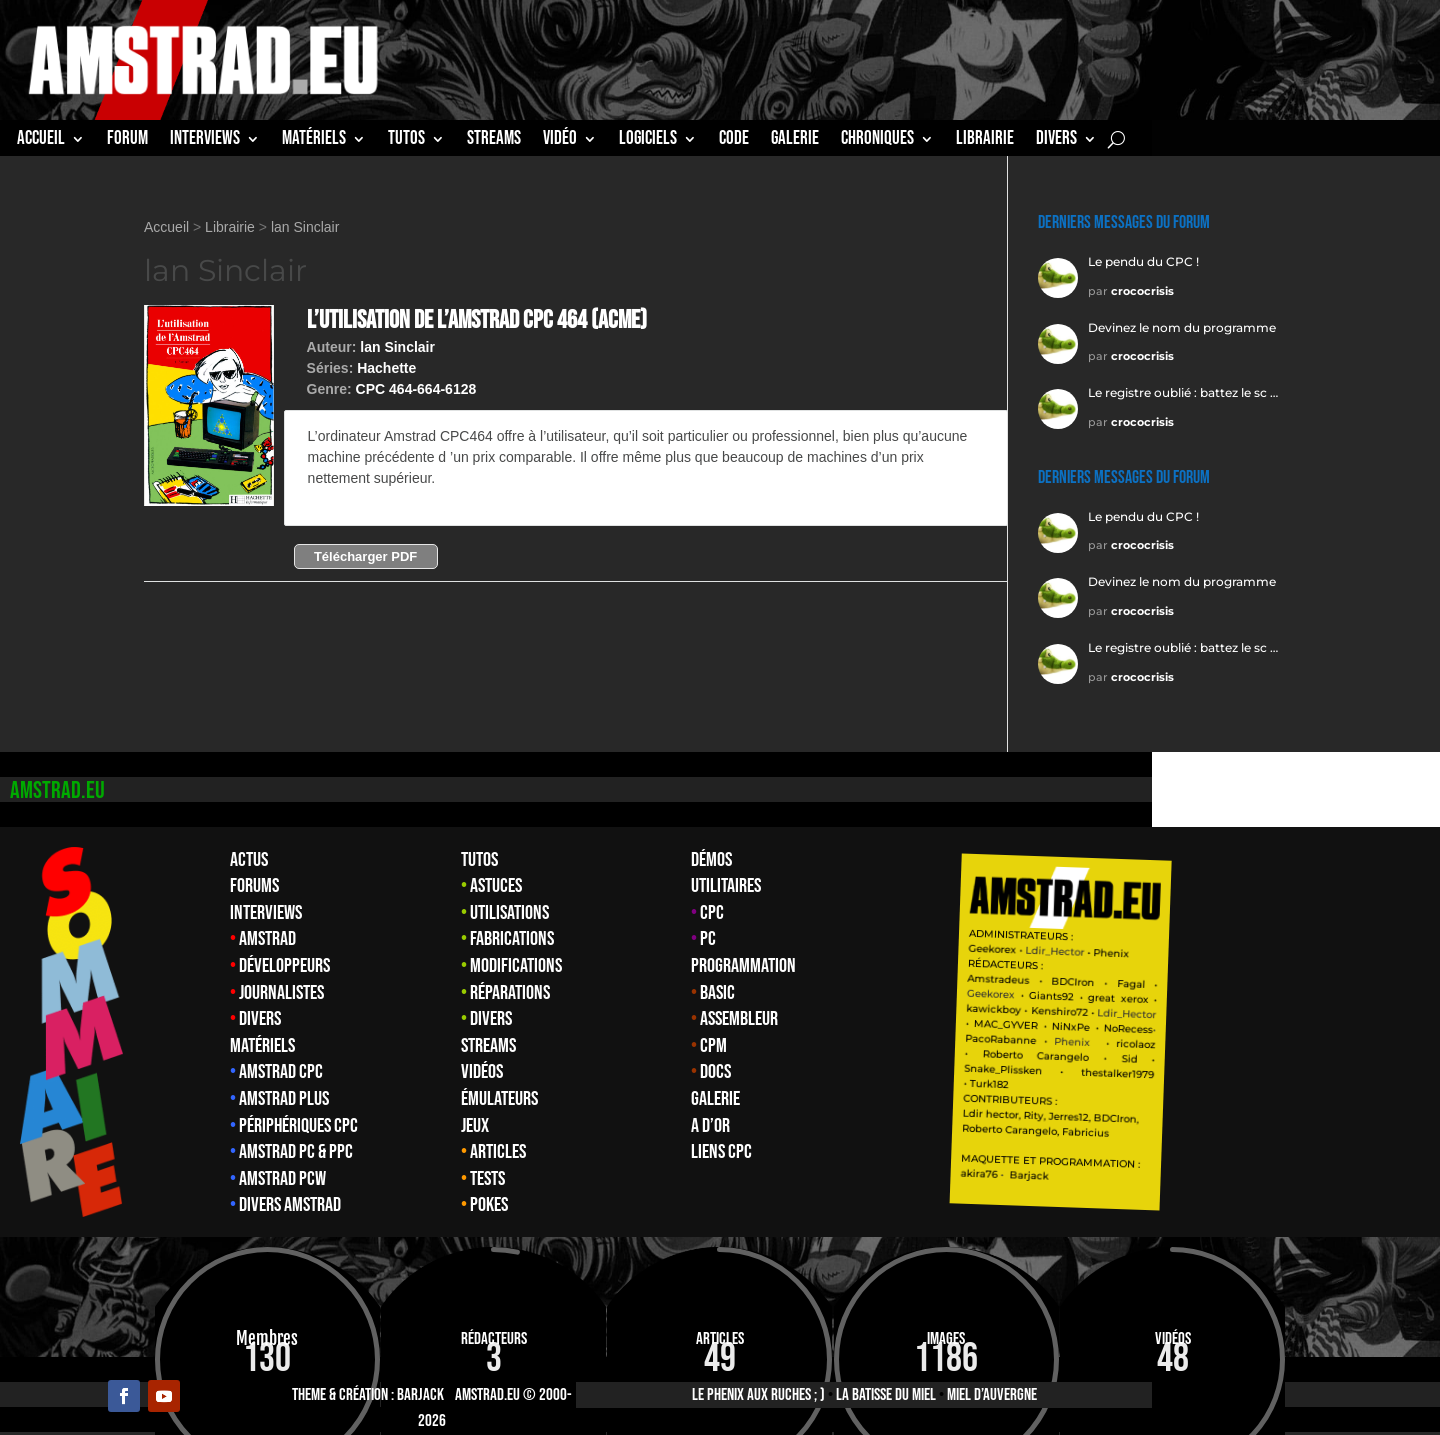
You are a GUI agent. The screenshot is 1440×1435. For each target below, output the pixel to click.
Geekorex (1231, 948)
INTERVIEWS (205, 141)
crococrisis (1142, 291)
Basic (717, 993)
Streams (488, 1046)
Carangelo (1293, 1055)
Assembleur (739, 1019)
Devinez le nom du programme (1182, 327)
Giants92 (1288, 996)
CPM (713, 1046)
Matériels (262, 1046)
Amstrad (267, 939)
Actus (249, 860)
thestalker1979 (1355, 1074)
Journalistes (281, 993)
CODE (734, 141)
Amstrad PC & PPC (296, 1152)
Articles (498, 1152)
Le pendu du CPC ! (1143, 261)
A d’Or (710, 1126)
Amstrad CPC (281, 1072)
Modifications (516, 966)
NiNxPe (1308, 1026)
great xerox (1355, 998)
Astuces (496, 886)
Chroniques (877, 141)
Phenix (1349, 953)
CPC (712, 913)
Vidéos (482, 1072)
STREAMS (494, 141)
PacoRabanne (1238, 1038)
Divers (1056, 141)
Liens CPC (721, 1152)
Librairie (230, 227)
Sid (1367, 1059)
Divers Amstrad (290, 1205)
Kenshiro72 (1296, 1011)
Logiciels (648, 141)
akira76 (1216, 1173)
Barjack (420, 1395)
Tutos (479, 860)
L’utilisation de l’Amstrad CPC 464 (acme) (477, 320)
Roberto (1240, 1054)
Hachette (386, 368)
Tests (487, 1179)
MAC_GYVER (1244, 1024)
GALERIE (795, 141)
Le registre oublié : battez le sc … (1183, 392)
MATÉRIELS (314, 141)
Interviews (266, 913)
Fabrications (512, 939)
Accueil (41, 141)
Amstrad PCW (282, 1179)
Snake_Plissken (1241, 1069)
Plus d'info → (352, 499)
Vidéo (560, 141)
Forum (127, 141)
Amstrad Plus (284, 1099)
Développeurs (284, 966)
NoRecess (1365, 1028)
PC (708, 939)
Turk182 (1226, 1084)
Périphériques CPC (298, 1126)
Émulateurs (499, 1099)
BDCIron (1310, 981)
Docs (715, 1072)
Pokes (489, 1205)
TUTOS (406, 141)
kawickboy (1231, 1008)
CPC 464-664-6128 (416, 389)
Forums (254, 886)
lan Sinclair (305, 227)
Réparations (510, 993)
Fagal (1368, 984)
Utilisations (509, 913)
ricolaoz (1373, 1044)
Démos (711, 860)
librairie (985, 141)
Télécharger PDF (365, 556)
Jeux (475, 1126)
